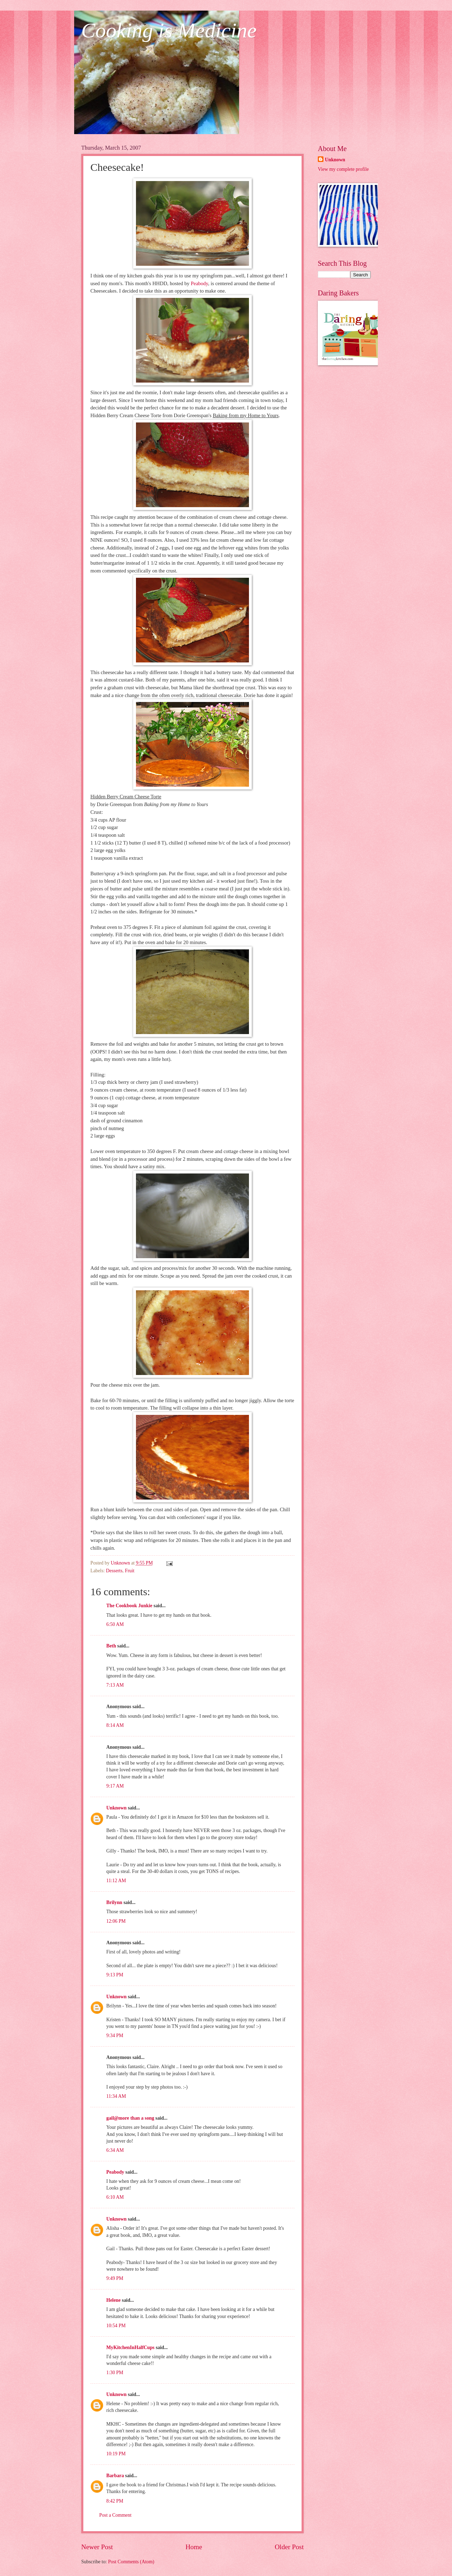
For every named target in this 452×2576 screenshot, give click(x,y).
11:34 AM (116, 2096)
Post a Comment (115, 2515)
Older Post (289, 2547)
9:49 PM (114, 2278)
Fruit (130, 1570)
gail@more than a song (130, 2118)
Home (193, 2547)
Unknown (116, 1808)
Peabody (199, 283)
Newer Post (97, 2547)
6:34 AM (115, 2150)
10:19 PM (116, 2453)
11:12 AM (116, 1880)
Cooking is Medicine (169, 30)
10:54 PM (116, 2325)
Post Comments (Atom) (131, 2561)
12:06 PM (116, 1921)
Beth (111, 1646)
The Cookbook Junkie (129, 1605)
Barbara (115, 2475)
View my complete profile (343, 169)
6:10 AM (115, 2197)
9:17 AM (115, 1786)
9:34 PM (114, 2035)
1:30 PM (114, 2372)
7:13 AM (115, 1685)
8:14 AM (115, 1725)
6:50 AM (115, 1624)
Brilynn (114, 1902)
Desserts (114, 1570)
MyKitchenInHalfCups (130, 2347)
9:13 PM (114, 1974)
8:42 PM (114, 2501)
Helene (113, 2300)
